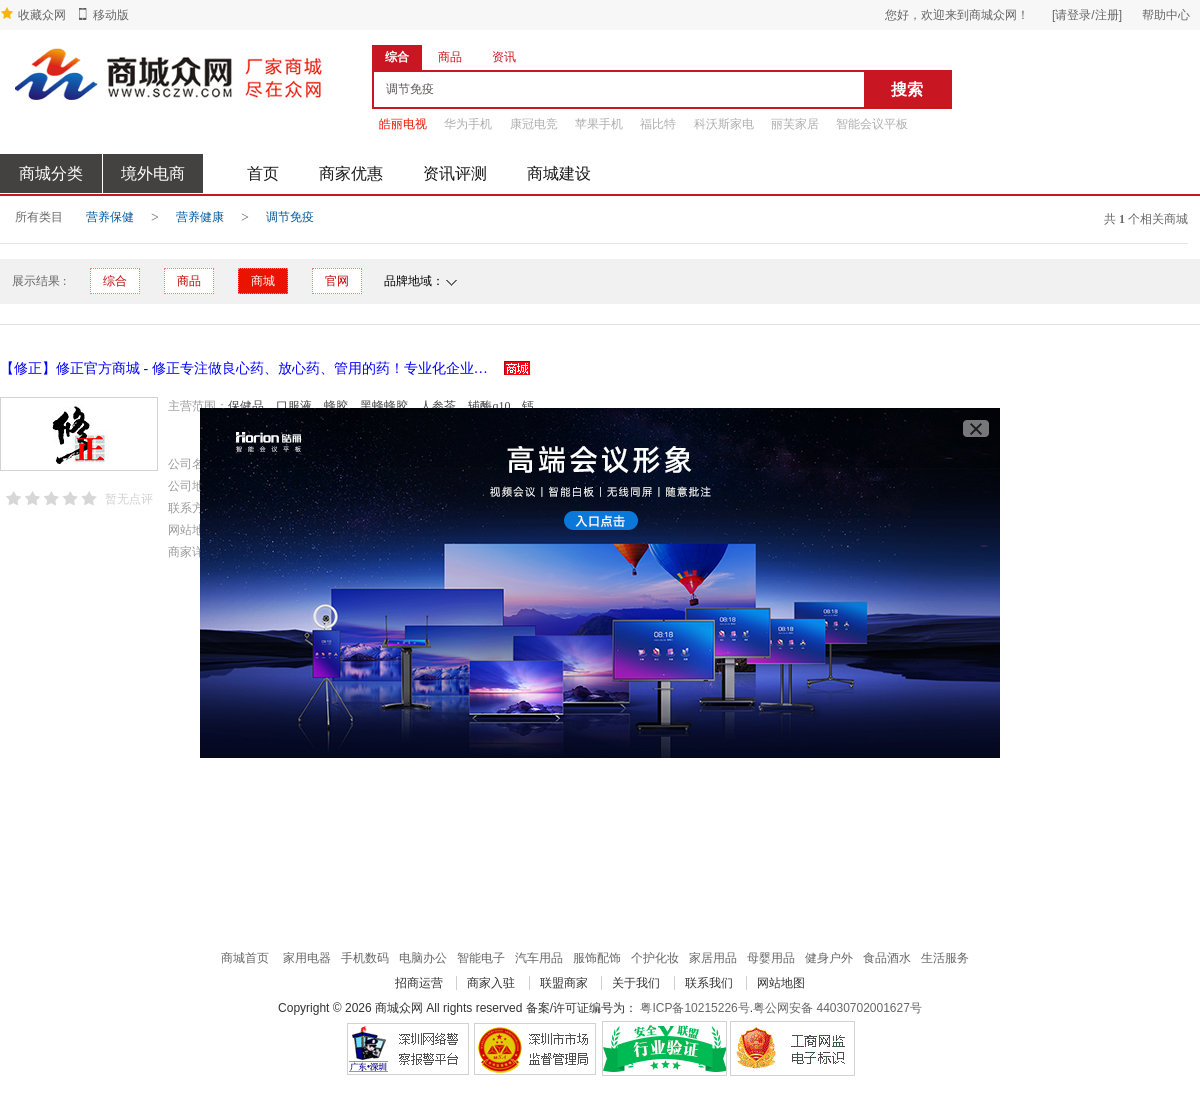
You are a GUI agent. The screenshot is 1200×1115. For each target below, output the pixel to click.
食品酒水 (887, 958)
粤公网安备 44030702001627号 (837, 1008)
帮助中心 (1166, 15)
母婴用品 (771, 958)
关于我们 (636, 983)
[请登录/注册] (1087, 15)
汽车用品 (539, 958)
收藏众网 (42, 15)
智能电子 (481, 958)
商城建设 (559, 173)
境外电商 (153, 173)
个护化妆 (655, 958)
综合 (115, 281)
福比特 (658, 124)
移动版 (111, 15)
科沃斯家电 (724, 124)
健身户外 (829, 958)
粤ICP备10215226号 (694, 1008)
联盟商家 (564, 983)
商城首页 (245, 958)
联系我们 (709, 983)
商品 (189, 281)
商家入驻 (491, 983)
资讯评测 (455, 173)
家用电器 (307, 958)
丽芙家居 (795, 124)
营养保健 (110, 217)
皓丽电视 (403, 124)
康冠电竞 (534, 124)
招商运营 (419, 983)
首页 (263, 173)
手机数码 (365, 958)
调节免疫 (290, 217)
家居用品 (713, 958)
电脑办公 (423, 958)
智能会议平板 (872, 124)
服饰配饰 (597, 958)
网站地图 (781, 983)
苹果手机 (599, 124)
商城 (263, 281)
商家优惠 (351, 173)
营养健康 (200, 217)
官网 (337, 281)
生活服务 (945, 958)
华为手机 (468, 124)
